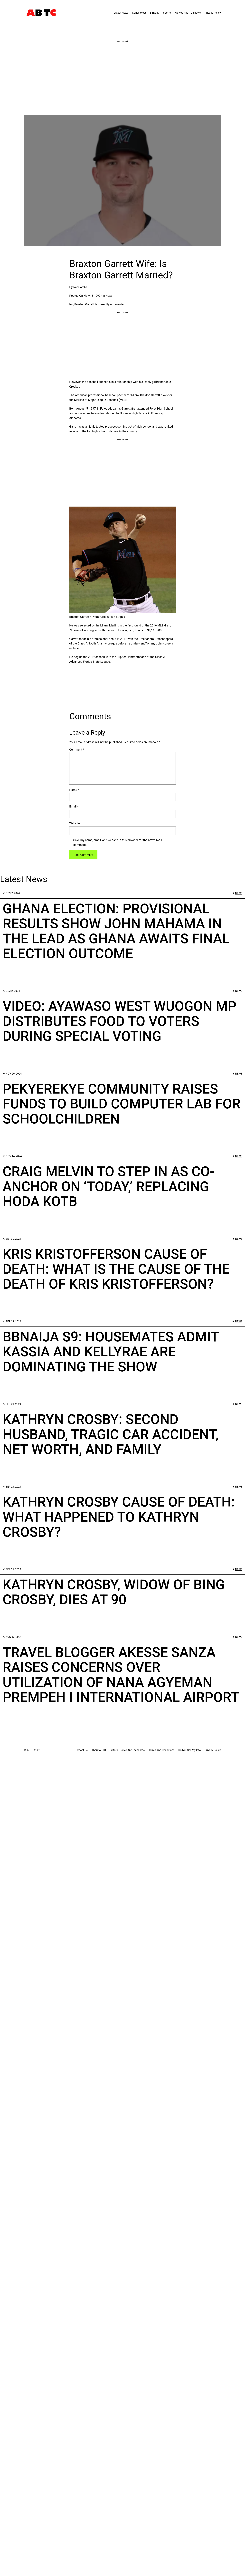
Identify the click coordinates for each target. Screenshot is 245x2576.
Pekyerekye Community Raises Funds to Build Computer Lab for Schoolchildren (122, 1103)
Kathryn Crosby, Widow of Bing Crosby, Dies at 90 (114, 1592)
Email (74, 806)
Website (74, 823)
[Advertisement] (122, 78)
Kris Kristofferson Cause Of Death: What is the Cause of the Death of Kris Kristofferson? (116, 1269)
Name (74, 789)
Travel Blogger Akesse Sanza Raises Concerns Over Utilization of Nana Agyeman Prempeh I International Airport (121, 1675)
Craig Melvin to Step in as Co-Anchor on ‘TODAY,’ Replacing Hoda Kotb (109, 1186)
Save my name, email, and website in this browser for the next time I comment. (117, 842)
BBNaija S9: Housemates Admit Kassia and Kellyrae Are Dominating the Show (111, 1351)
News (109, 295)
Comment (76, 749)
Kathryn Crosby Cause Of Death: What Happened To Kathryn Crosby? (119, 1516)
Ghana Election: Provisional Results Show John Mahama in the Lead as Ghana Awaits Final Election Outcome (116, 931)
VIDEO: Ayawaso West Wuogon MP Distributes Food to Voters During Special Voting (119, 1021)
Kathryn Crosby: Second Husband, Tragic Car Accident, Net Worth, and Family (111, 1434)
